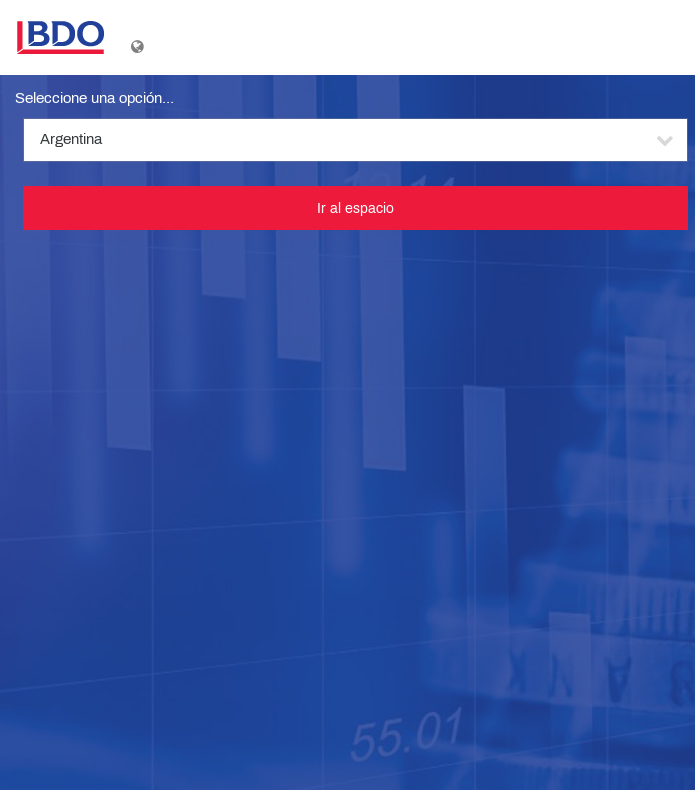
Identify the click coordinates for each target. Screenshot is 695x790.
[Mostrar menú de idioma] (139, 42)
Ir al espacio (355, 208)
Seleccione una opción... (94, 98)
